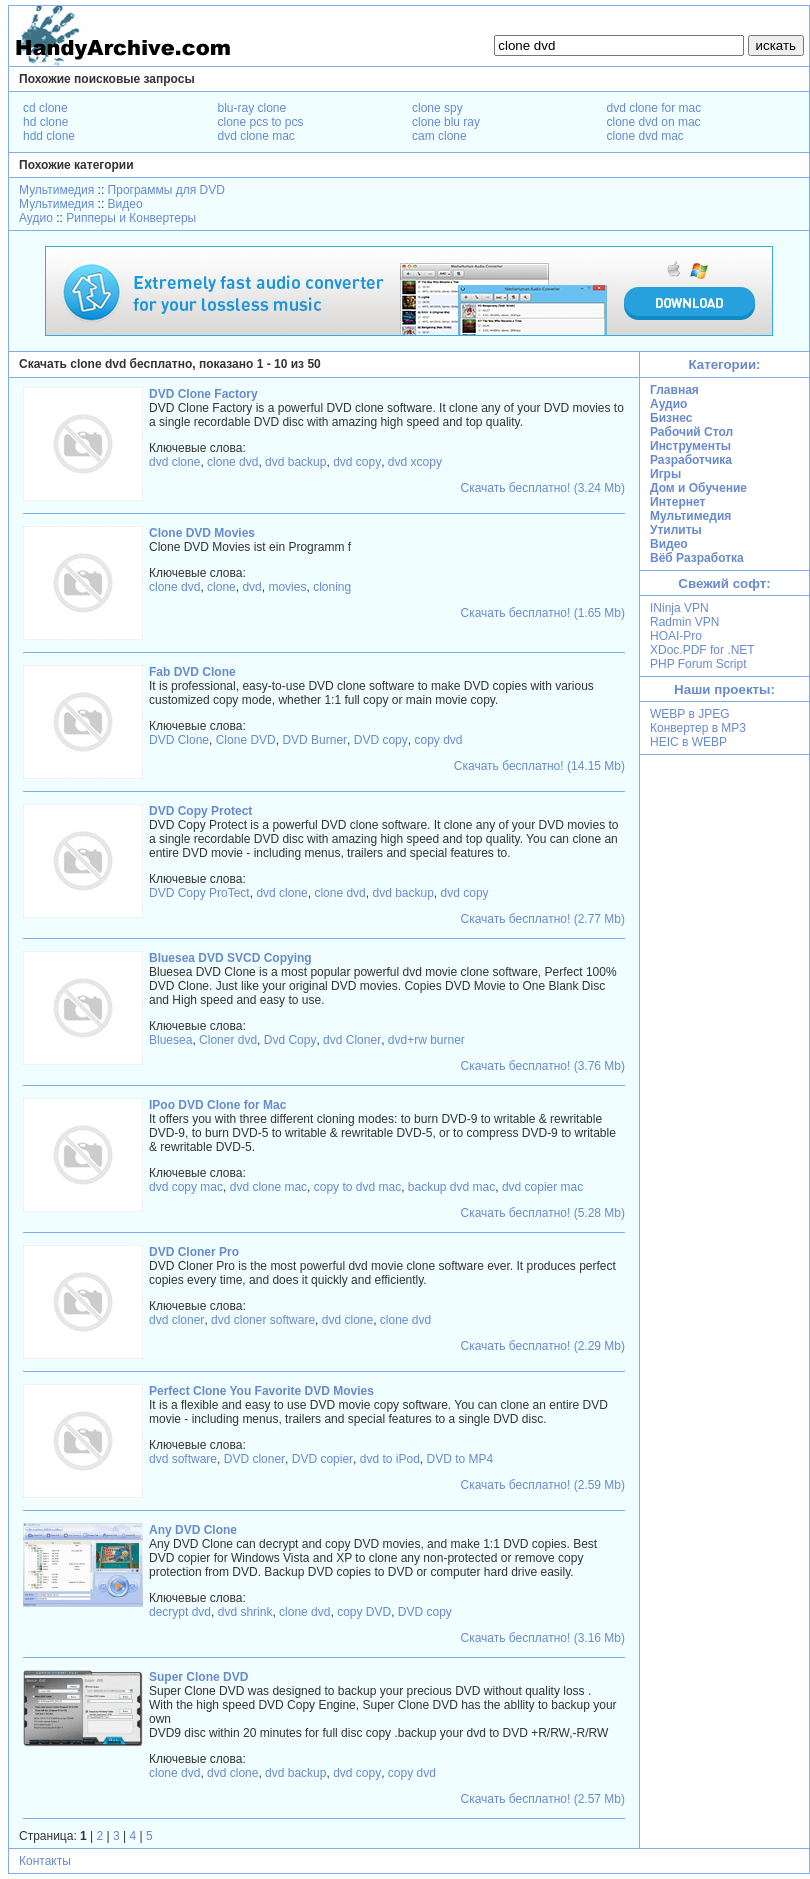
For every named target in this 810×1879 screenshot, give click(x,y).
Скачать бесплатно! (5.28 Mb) (543, 1213)
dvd (251, 587)
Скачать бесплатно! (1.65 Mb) (543, 613)
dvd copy (357, 462)
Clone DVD (246, 740)
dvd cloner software (263, 1320)
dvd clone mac (256, 136)
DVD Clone (179, 740)
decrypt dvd (180, 1612)
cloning (332, 587)
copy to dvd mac (357, 1187)
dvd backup (295, 462)
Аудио (36, 218)
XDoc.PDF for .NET (702, 650)
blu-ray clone (252, 108)
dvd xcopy (415, 462)
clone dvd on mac (654, 122)
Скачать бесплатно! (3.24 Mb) (543, 488)
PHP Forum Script (698, 664)
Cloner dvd (228, 1040)
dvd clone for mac (654, 108)
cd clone (45, 108)
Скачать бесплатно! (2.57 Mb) (543, 1799)
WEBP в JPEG (690, 714)
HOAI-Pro (676, 636)
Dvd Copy (290, 1040)
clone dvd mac (645, 136)
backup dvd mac (451, 1187)
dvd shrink (245, 1612)
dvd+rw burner (426, 1040)
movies (287, 587)
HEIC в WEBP (688, 742)
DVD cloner (254, 1459)
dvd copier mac (542, 1187)
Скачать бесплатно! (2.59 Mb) (543, 1485)
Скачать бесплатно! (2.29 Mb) (543, 1346)
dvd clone (174, 462)
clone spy (437, 108)
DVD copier (322, 1459)
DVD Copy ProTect (199, 893)
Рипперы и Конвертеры (131, 218)
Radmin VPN (684, 622)
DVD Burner (314, 740)
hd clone (45, 122)
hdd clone (49, 136)
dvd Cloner (352, 1040)
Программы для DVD (166, 190)
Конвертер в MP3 (698, 728)
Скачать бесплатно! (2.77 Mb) (543, 919)
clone (221, 587)
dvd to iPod (390, 1459)
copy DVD (364, 1612)
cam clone (439, 136)
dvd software (183, 1459)
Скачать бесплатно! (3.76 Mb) (543, 1066)
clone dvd (232, 462)
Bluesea (170, 1040)
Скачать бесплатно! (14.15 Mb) (539, 766)
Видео (125, 204)
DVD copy (381, 740)
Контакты (45, 1861)
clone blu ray (446, 122)
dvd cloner (176, 1320)
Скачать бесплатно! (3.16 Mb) (543, 1638)
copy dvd (438, 740)
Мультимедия (56, 190)
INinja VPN (679, 608)
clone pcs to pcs (261, 122)
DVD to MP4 (460, 1459)
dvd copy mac (186, 1187)
